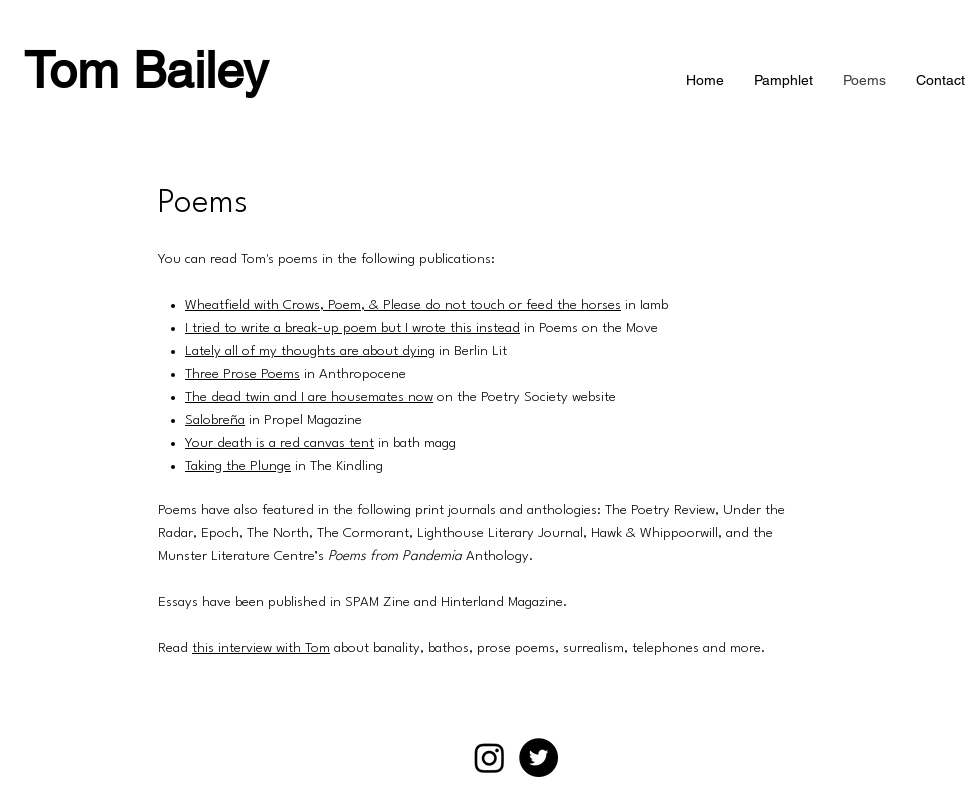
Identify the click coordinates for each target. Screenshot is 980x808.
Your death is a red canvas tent (279, 443)
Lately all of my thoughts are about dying (310, 351)
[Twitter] (538, 757)
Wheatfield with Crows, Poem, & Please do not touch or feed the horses (403, 305)
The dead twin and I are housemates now (309, 397)
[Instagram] (489, 757)
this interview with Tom (261, 648)
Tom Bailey (146, 70)
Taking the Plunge (238, 466)
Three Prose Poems (242, 374)
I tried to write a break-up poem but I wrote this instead (352, 328)
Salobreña (215, 420)
